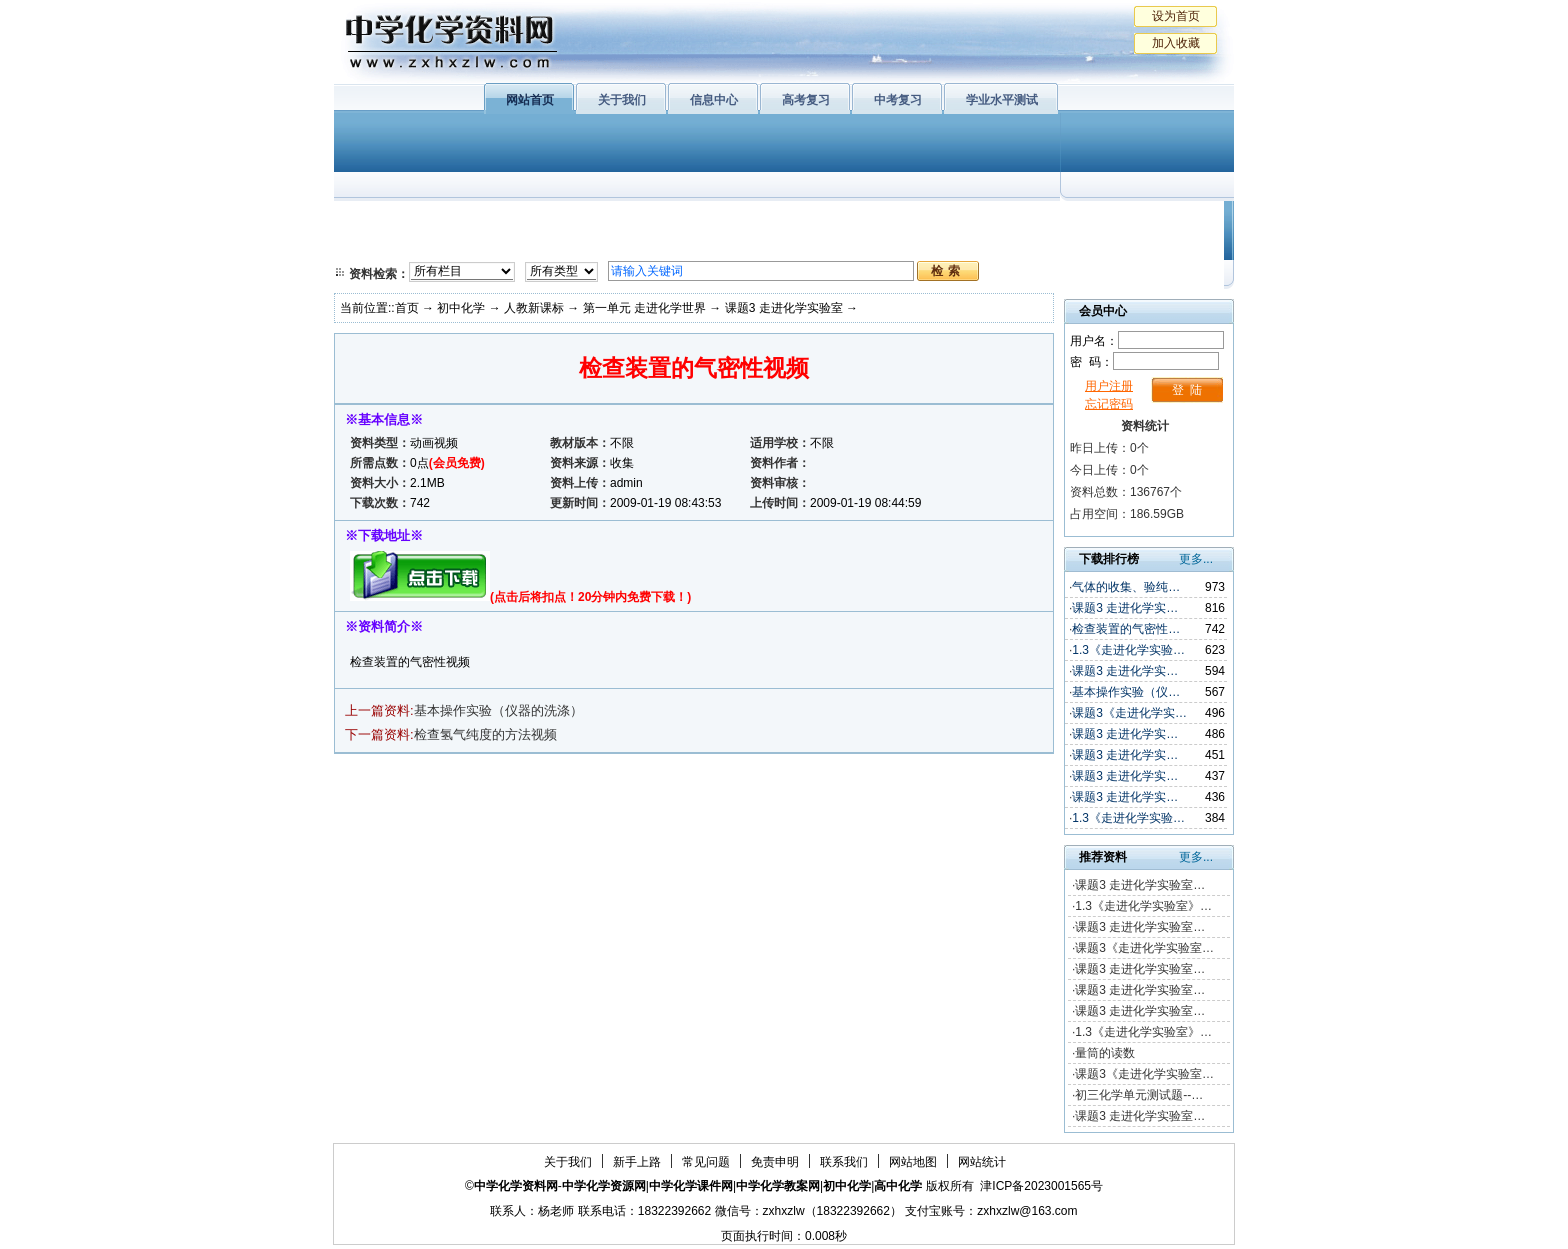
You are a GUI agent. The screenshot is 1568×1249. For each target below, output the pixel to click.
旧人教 (827, 245)
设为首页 (1176, 16)
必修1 (374, 220)
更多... (1196, 559)
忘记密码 (1109, 404)
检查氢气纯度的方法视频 (485, 734)
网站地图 (913, 1162)
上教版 (827, 220)
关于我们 (622, 100)
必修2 (374, 245)
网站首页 (530, 100)
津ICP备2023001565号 (1041, 1186)
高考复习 (806, 100)
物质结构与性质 (593, 220)
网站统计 (982, 1162)
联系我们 (844, 1162)
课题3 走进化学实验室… (1140, 885)
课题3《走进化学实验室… (1144, 948)
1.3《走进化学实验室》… (1143, 906)
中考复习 (898, 100)
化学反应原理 (593, 245)
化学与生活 (470, 220)
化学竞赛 (1142, 245)
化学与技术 (470, 245)
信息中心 (714, 100)
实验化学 (722, 245)
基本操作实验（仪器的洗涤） (498, 710)
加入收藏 (1176, 43)
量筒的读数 (1105, 1053)
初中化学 (1043, 220)
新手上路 (637, 1162)
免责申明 (775, 1162)
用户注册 (1109, 386)
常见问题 (706, 1162)
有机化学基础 (722, 220)
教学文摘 (1142, 220)
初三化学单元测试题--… (1139, 1095)
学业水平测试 (1002, 100)
